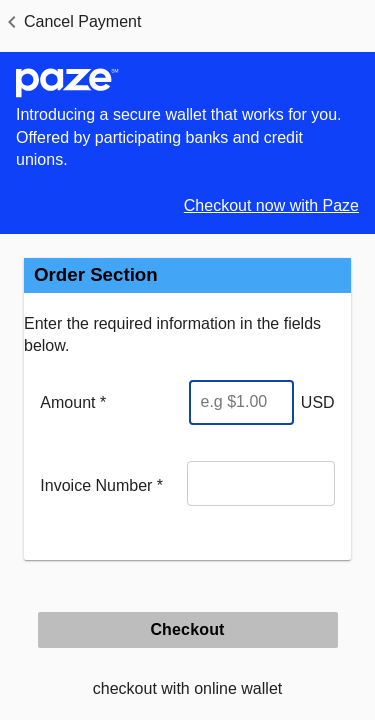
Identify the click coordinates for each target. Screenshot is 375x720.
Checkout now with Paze (271, 205)
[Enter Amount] (241, 402)
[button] (70, 22)
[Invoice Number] (260, 483)
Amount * (73, 402)
